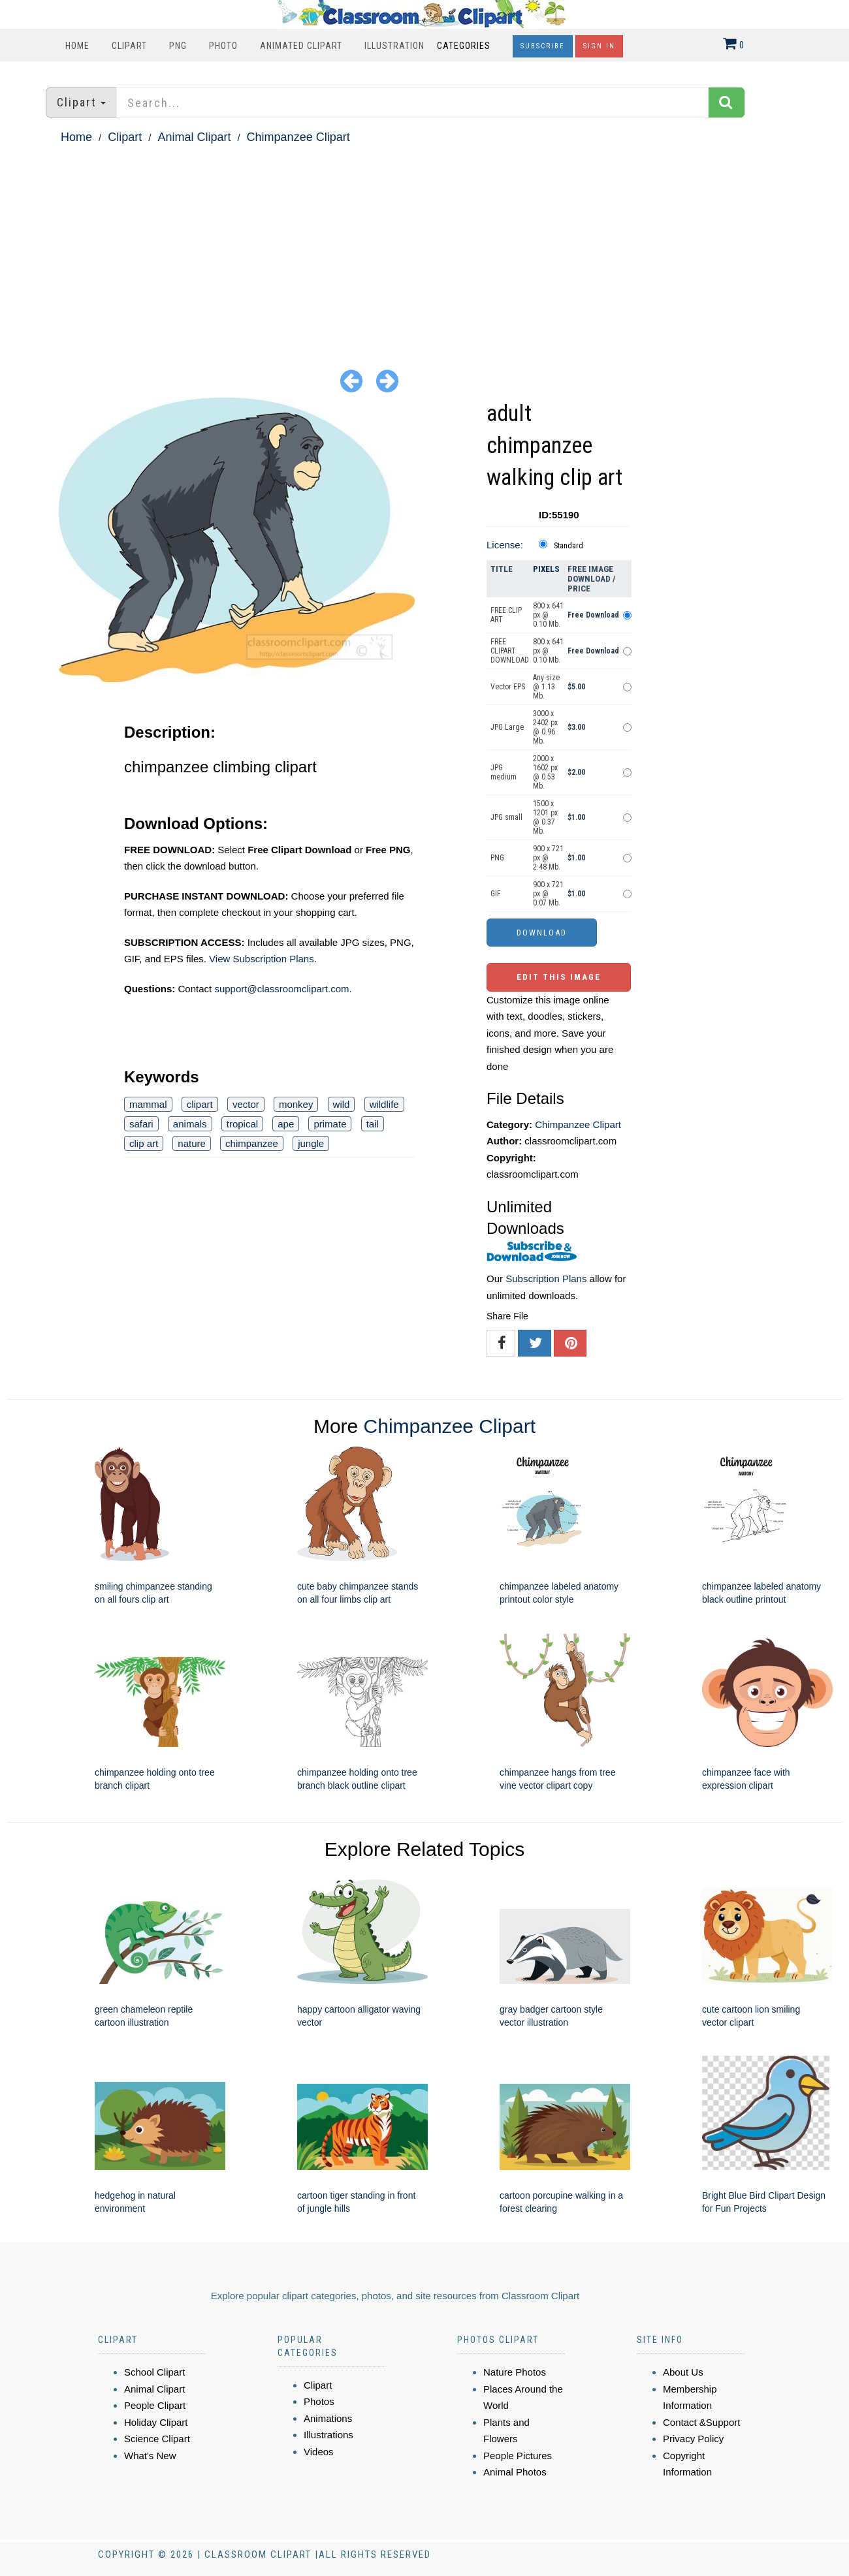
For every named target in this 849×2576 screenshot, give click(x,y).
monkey (296, 1104)
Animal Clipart (194, 137)
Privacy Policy (693, 2438)
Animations (328, 2418)
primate (329, 1123)
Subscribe (543, 46)
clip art (143, 1143)
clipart (200, 1104)
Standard (568, 545)
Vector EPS (507, 686)
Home (77, 45)
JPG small (506, 817)
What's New (150, 2455)
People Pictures (517, 2455)
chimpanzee (251, 1143)
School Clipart (154, 2372)
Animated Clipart (301, 45)
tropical (242, 1123)
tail (372, 1123)
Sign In (599, 46)
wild (341, 1104)
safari (141, 1123)
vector (245, 1104)
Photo (223, 45)
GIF (495, 893)
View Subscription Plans (261, 958)
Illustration (394, 45)
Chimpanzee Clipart (298, 137)
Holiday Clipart (156, 2422)
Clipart (129, 45)
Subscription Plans (545, 1278)
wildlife (384, 1104)
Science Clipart (157, 2438)
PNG (178, 45)
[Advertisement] (424, 245)
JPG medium (503, 772)
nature (192, 1143)
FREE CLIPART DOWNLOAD (509, 651)
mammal (148, 1104)
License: (505, 544)
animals (190, 1123)
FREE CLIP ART (506, 615)
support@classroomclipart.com (281, 988)
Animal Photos (515, 2471)
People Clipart (154, 2405)
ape (286, 1123)
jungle (311, 1143)
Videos (319, 2451)
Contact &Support (701, 2422)
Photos (319, 2401)
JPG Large (507, 727)
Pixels (546, 569)
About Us (683, 2372)
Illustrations (328, 2434)
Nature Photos (514, 2372)
